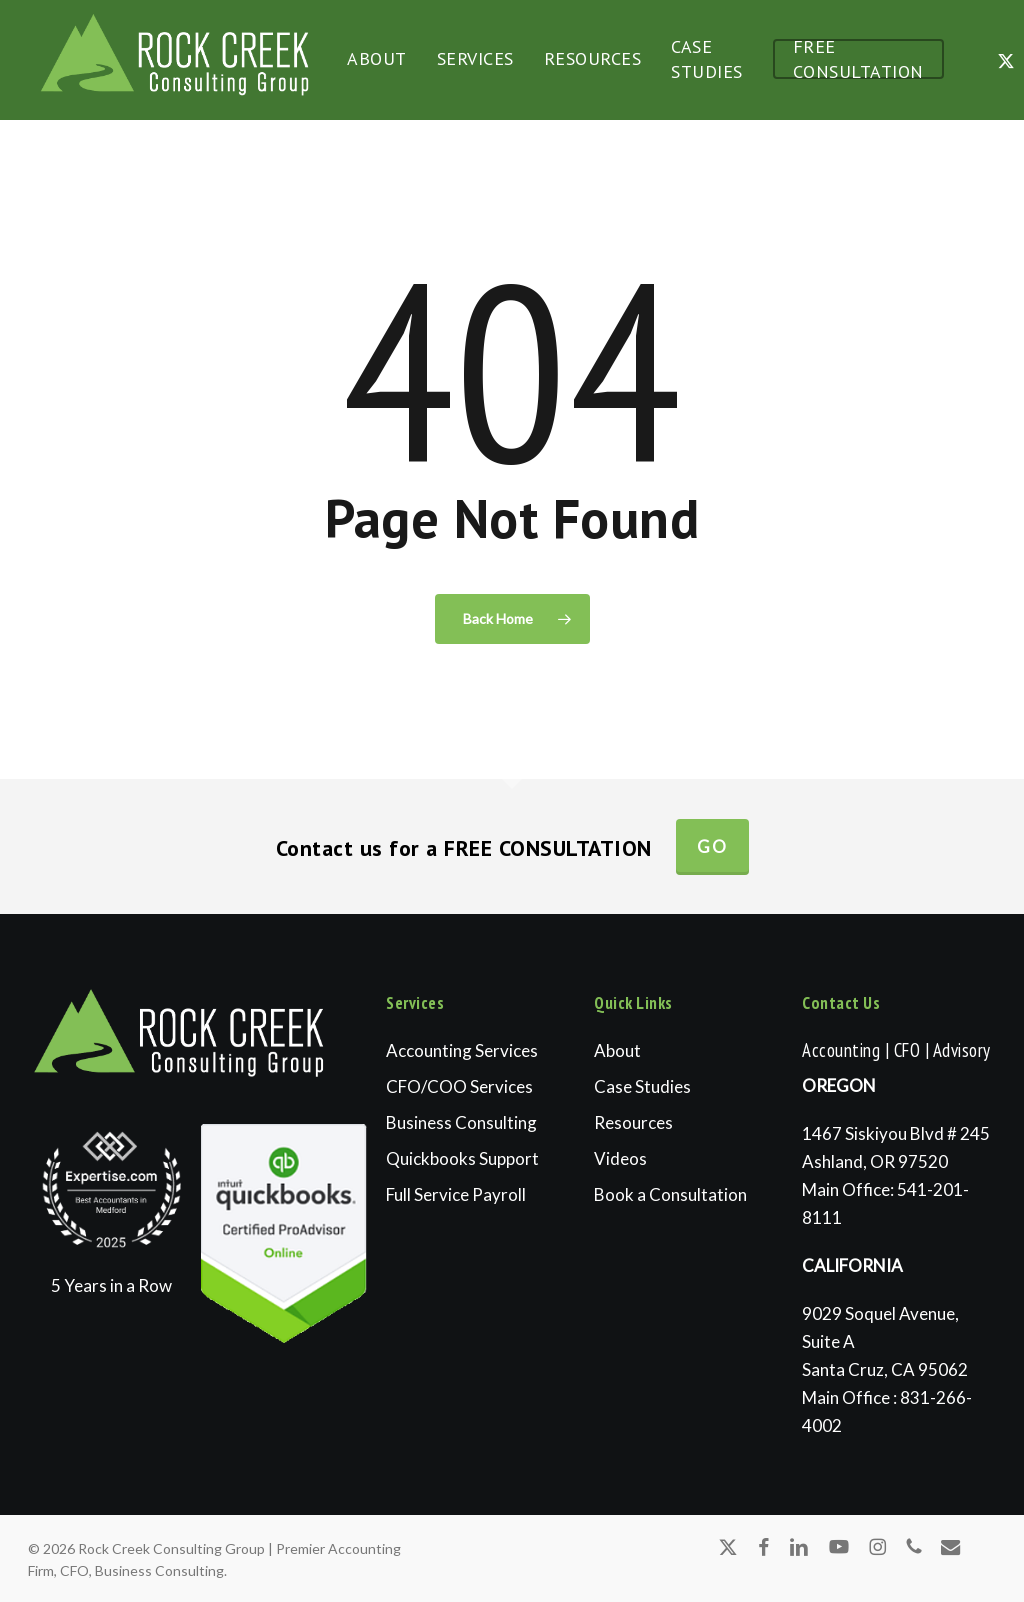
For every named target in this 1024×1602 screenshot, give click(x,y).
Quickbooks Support (462, 1158)
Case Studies (642, 1086)
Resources (633, 1122)
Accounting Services (462, 1050)
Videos (620, 1158)
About (617, 1050)
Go (712, 846)
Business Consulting (461, 1122)
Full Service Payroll (456, 1194)
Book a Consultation (670, 1194)
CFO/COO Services (459, 1086)
